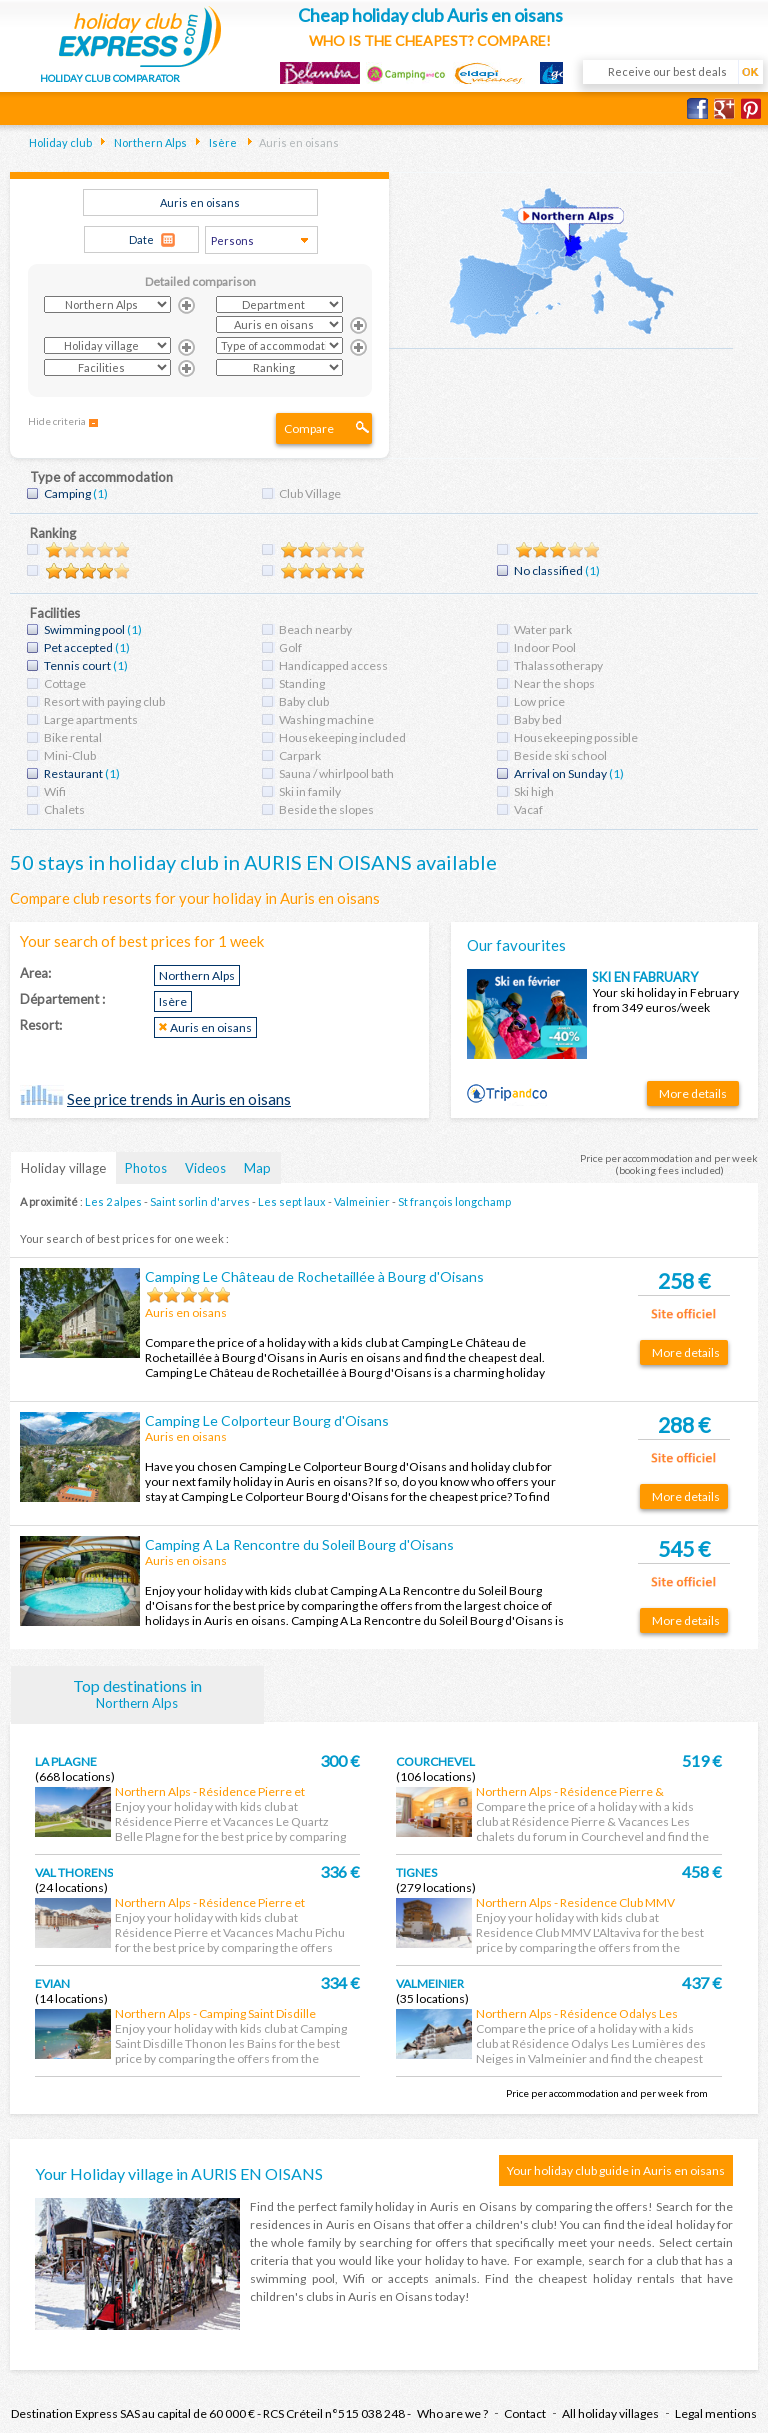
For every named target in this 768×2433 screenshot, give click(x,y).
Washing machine (326, 719)
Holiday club (60, 142)
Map (257, 1168)
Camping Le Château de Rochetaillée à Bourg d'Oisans (314, 1276)
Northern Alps (149, 142)
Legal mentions (716, 2413)
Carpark (300, 755)
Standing (302, 683)
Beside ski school (560, 755)
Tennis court (77, 665)
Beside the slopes (326, 809)
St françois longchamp (454, 1201)
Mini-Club (70, 755)
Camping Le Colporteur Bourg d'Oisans (267, 1420)
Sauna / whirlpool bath (336, 773)
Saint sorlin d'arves (200, 1201)
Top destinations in (138, 1693)
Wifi (55, 791)
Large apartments (91, 719)
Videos (205, 1168)
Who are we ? (452, 2413)
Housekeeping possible (576, 737)
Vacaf (528, 809)
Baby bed (538, 719)
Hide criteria (57, 421)
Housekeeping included (342, 737)
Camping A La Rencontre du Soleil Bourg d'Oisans (299, 1544)
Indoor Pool (545, 647)
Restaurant (73, 773)
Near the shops (554, 683)
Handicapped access (333, 665)
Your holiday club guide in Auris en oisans (616, 2170)
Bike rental (73, 737)
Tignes (416, 1872)
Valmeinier (362, 1201)
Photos (146, 1168)
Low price (539, 701)
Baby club (304, 701)
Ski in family (310, 791)
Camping (67, 493)
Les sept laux (292, 1201)
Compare (309, 428)
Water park (543, 629)
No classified (548, 570)
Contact (525, 2413)
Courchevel (435, 1761)
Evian (52, 1983)
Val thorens (74, 1872)
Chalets (64, 809)
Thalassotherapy (558, 665)
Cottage (65, 683)
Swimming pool (84, 629)
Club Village (310, 493)
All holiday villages (610, 2413)
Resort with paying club (104, 701)
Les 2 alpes (113, 1201)
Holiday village (63, 1168)
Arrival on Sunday (560, 773)
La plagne (66, 1761)
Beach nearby (315, 629)
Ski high (534, 791)
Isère (222, 142)
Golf (290, 647)
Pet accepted (78, 647)
